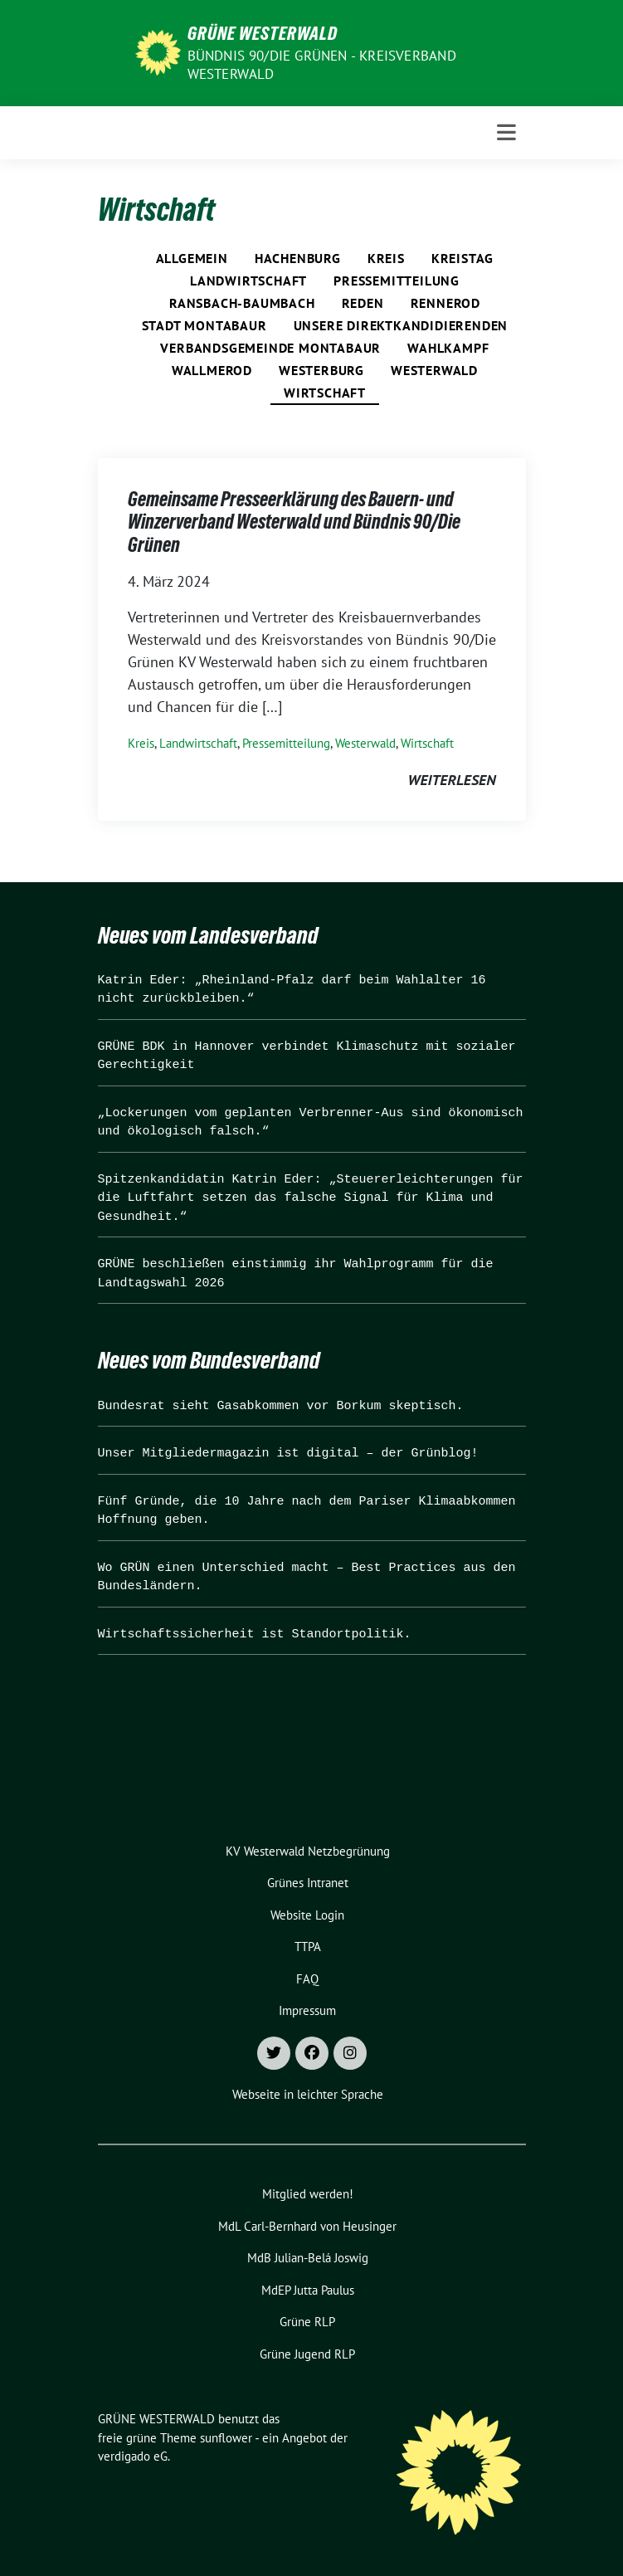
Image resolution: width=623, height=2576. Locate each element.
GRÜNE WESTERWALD (262, 33)
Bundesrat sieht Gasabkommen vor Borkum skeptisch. (281, 1406)
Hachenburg (298, 258)
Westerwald (434, 370)
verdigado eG (133, 2456)
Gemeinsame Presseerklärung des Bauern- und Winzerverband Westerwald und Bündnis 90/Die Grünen (294, 522)
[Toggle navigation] (506, 132)
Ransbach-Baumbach (242, 303)
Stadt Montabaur (204, 325)
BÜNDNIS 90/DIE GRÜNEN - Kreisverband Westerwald (321, 64)
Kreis (386, 258)
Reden (363, 303)
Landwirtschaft (248, 280)
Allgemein (192, 258)
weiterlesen (452, 779)
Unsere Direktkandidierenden (401, 325)
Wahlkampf (448, 347)
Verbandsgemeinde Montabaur (270, 347)
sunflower (226, 2438)
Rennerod (445, 303)
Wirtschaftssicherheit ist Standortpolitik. (254, 1634)
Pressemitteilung (396, 280)
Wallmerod (212, 370)
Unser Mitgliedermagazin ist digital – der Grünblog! (288, 1454)
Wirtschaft (325, 392)
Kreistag (462, 258)
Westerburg (321, 370)
